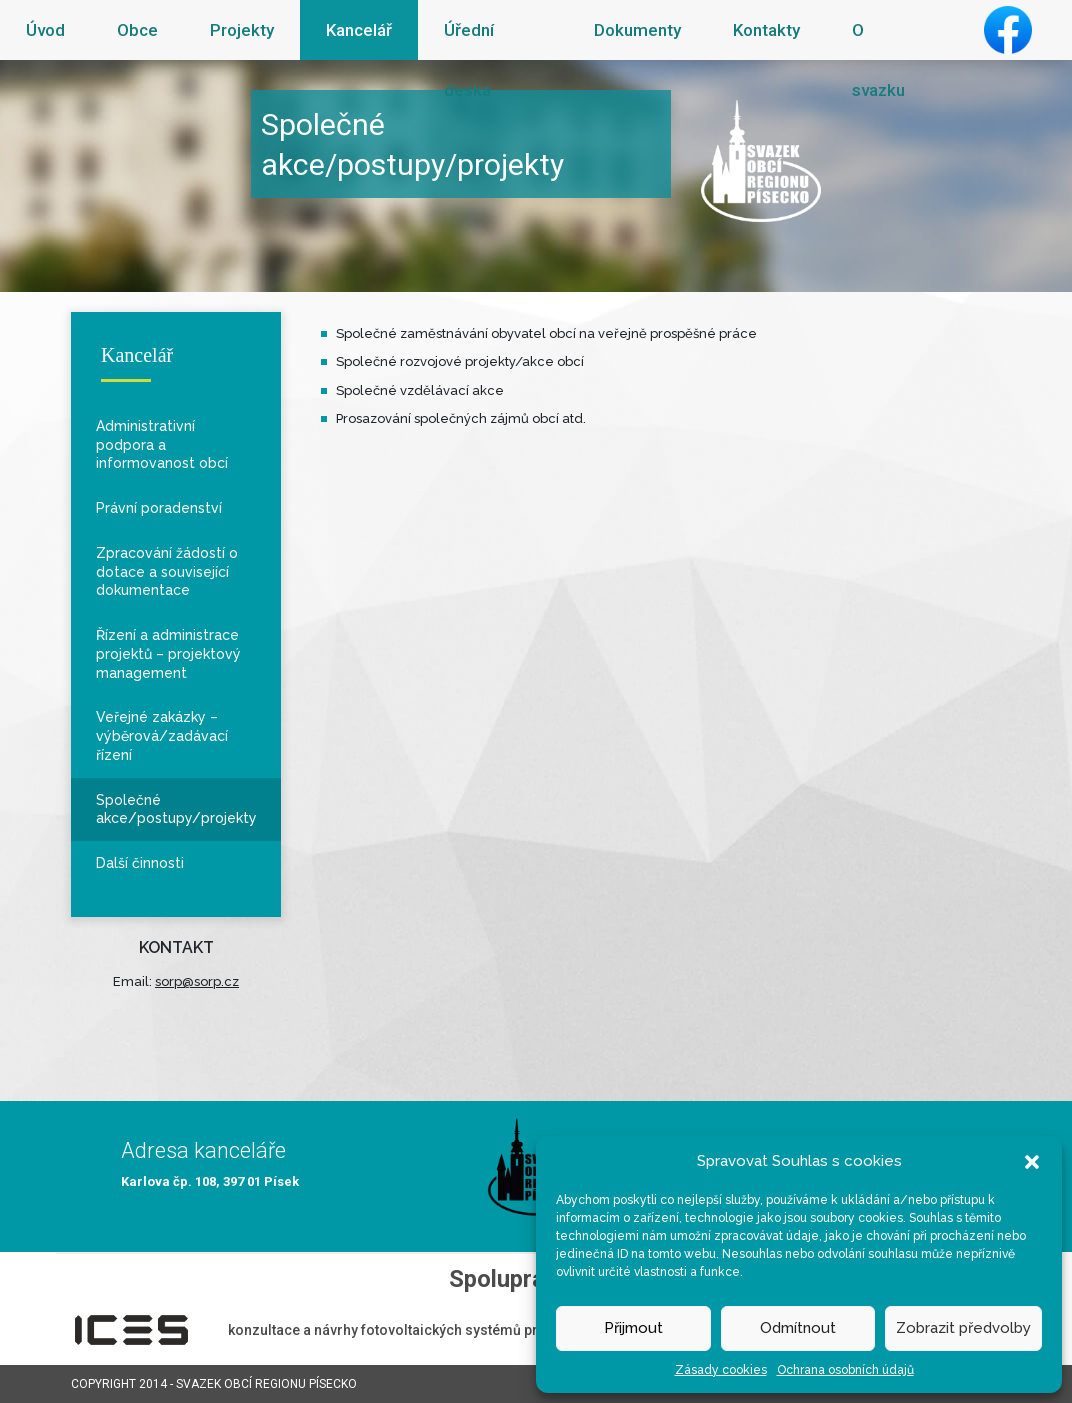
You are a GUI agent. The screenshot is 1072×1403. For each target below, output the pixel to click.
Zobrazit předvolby (963, 1328)
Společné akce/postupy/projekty (176, 809)
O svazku (878, 60)
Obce (137, 30)
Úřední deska (469, 60)
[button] (1032, 1161)
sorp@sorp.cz (197, 981)
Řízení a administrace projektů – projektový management (168, 654)
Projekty (242, 30)
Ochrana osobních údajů (845, 1370)
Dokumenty (637, 30)
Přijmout (633, 1328)
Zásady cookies (721, 1370)
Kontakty (766, 30)
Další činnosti (140, 863)
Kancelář (359, 30)
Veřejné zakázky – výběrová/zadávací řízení (162, 736)
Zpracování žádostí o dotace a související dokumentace (167, 572)
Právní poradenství (159, 508)
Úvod (45, 30)
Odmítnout (798, 1328)
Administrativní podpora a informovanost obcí (162, 445)
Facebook (1008, 30)
